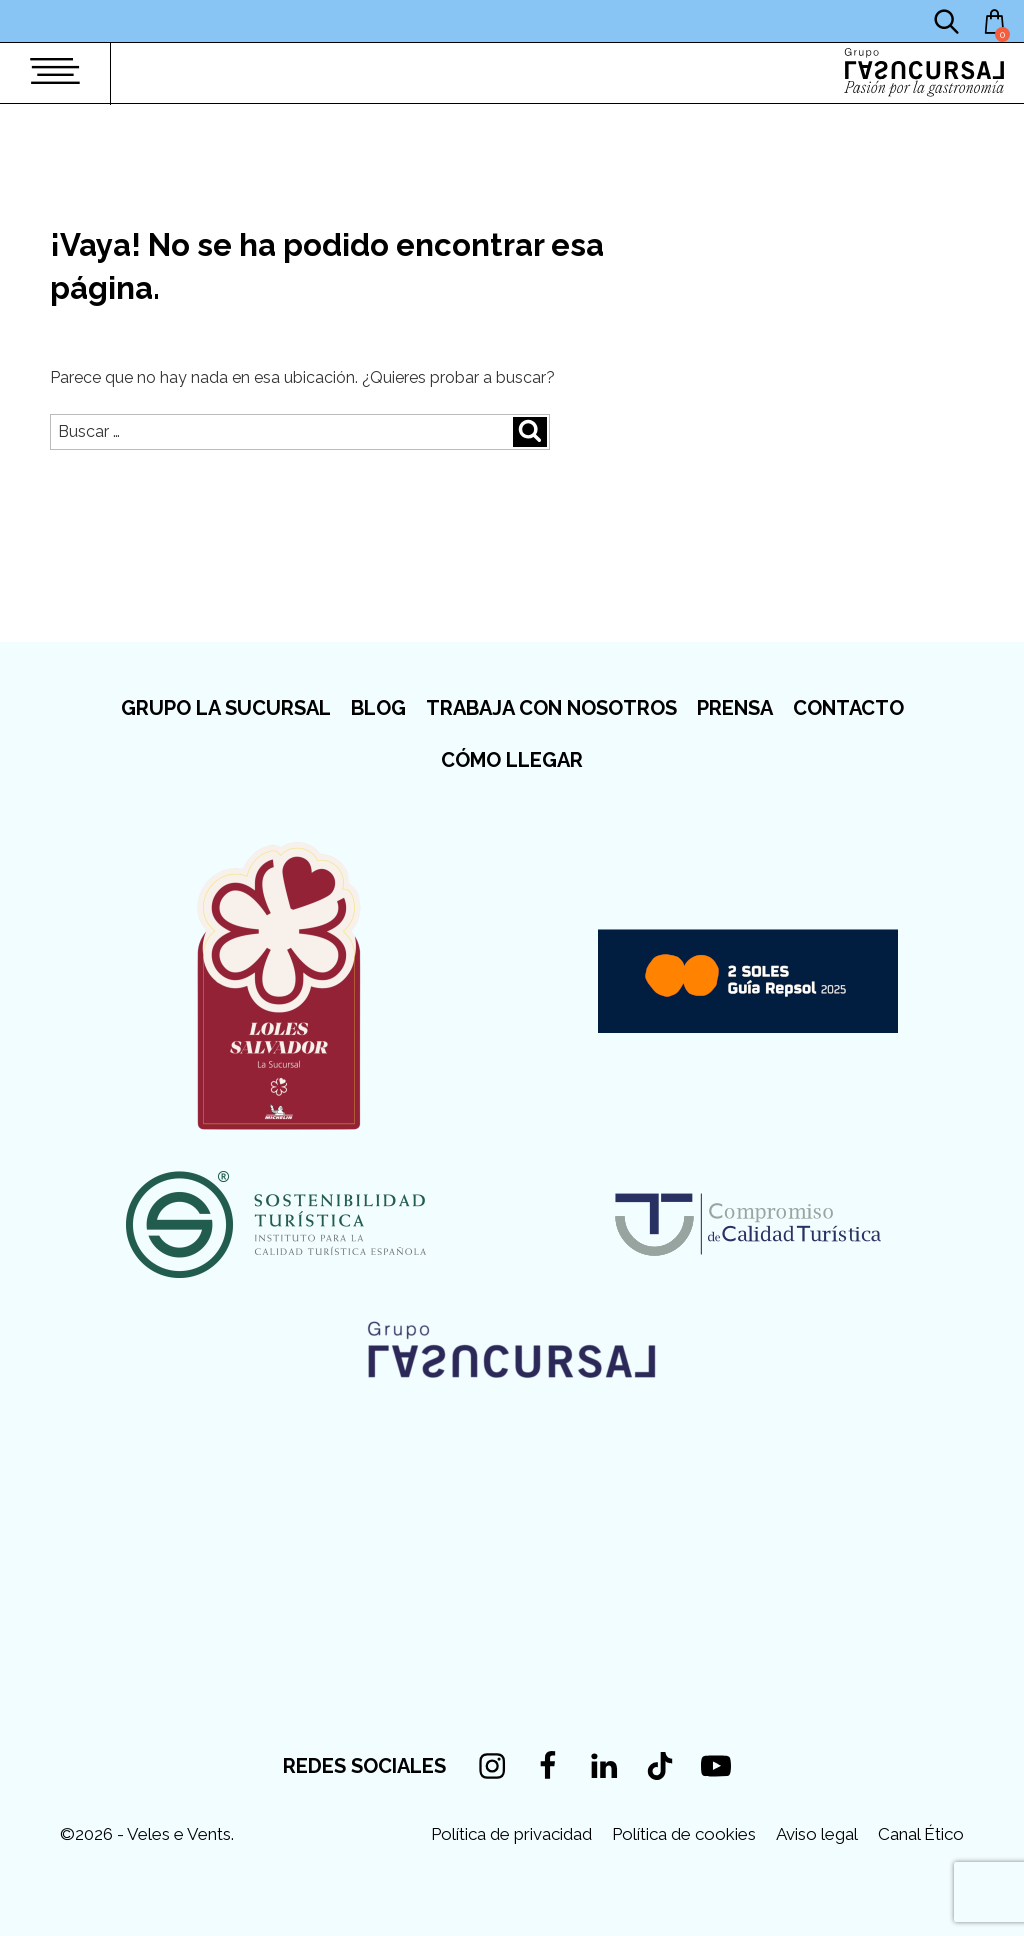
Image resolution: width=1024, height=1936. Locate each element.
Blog (378, 708)
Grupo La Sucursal (226, 708)
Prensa (735, 708)
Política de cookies (684, 1834)
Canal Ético (921, 1834)
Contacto (848, 708)
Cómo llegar (512, 760)
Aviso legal (817, 1834)
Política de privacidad (511, 1834)
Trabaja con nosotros (551, 708)
